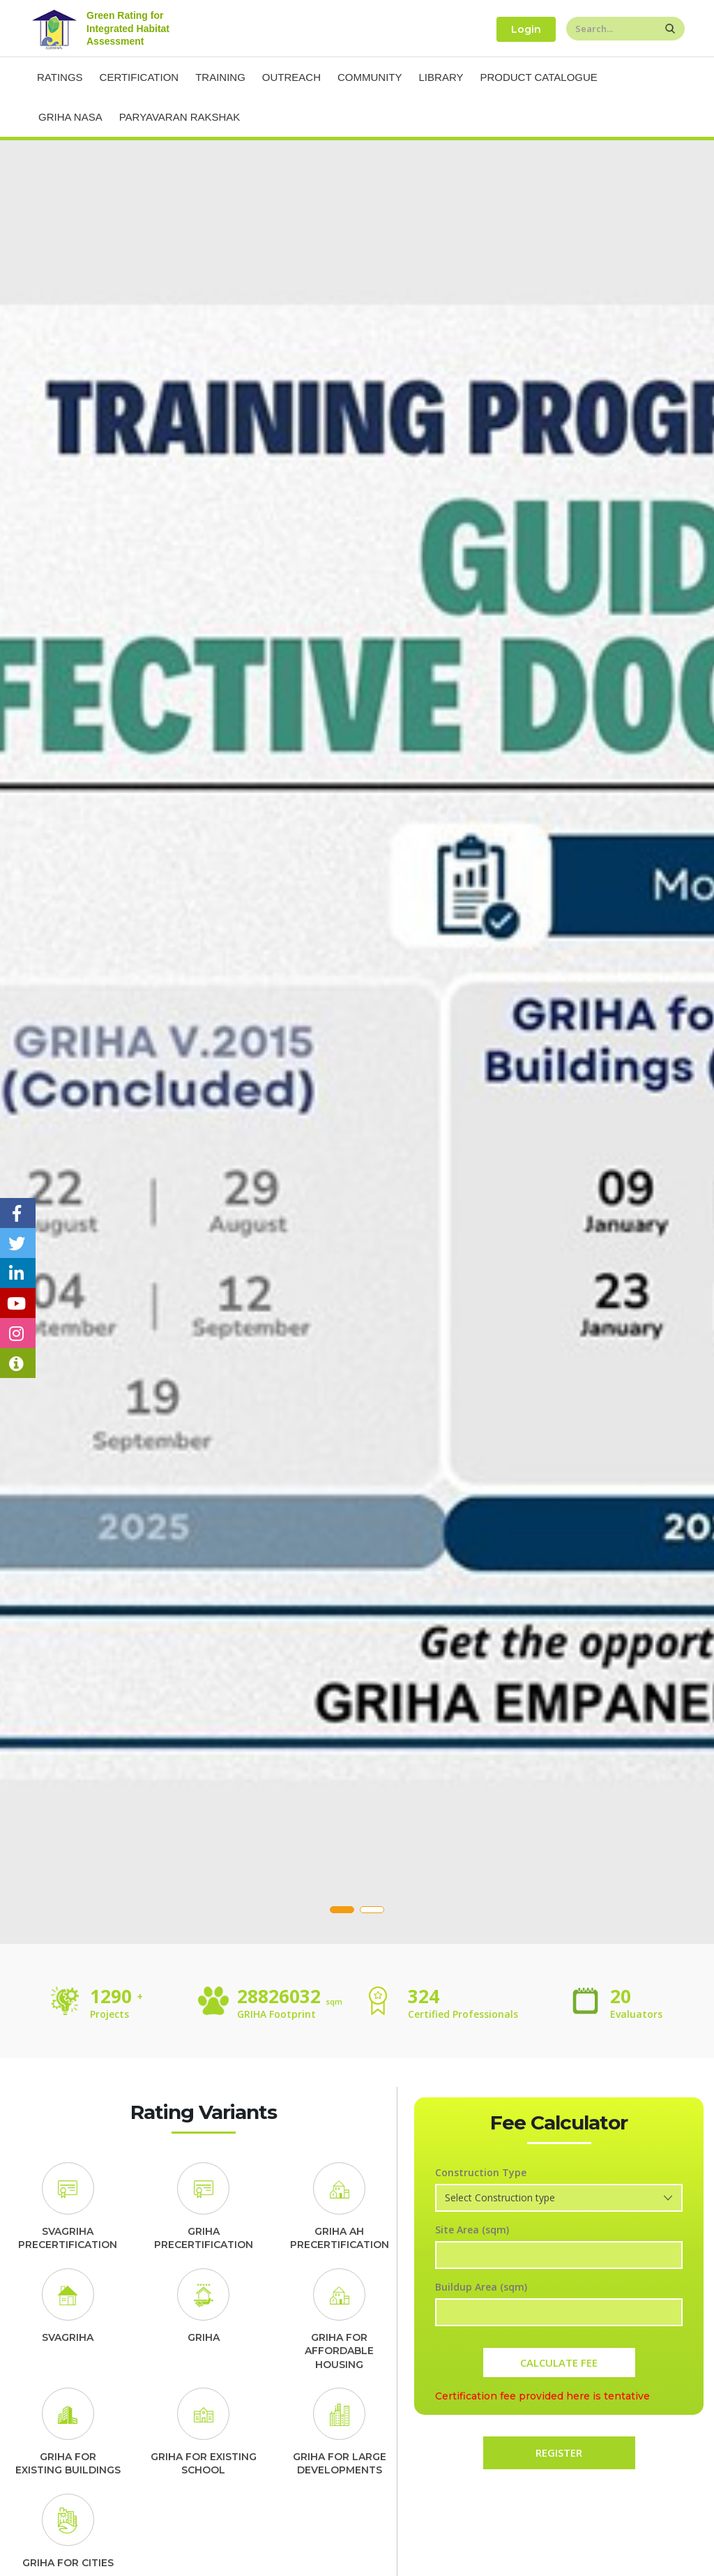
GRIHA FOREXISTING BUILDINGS (68, 2463)
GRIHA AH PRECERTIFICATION (339, 2238)
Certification (139, 77)
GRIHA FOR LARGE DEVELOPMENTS (339, 2463)
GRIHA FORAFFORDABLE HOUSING (339, 2351)
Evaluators (636, 2014)
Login (526, 29)
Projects (115, 2014)
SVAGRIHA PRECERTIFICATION (67, 2238)
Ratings (60, 77)
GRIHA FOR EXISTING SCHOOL (204, 2463)
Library (441, 77)
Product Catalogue (538, 77)
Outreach (291, 77)
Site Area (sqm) (472, 2229)
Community (369, 77)
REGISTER (559, 2452)
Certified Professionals (463, 2014)
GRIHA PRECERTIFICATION (203, 2238)
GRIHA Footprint (276, 2014)
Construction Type (480, 2172)
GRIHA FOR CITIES (68, 2562)
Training (220, 77)
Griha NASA (70, 117)
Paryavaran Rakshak (180, 117)
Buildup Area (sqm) (481, 2286)
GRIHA (204, 2337)
